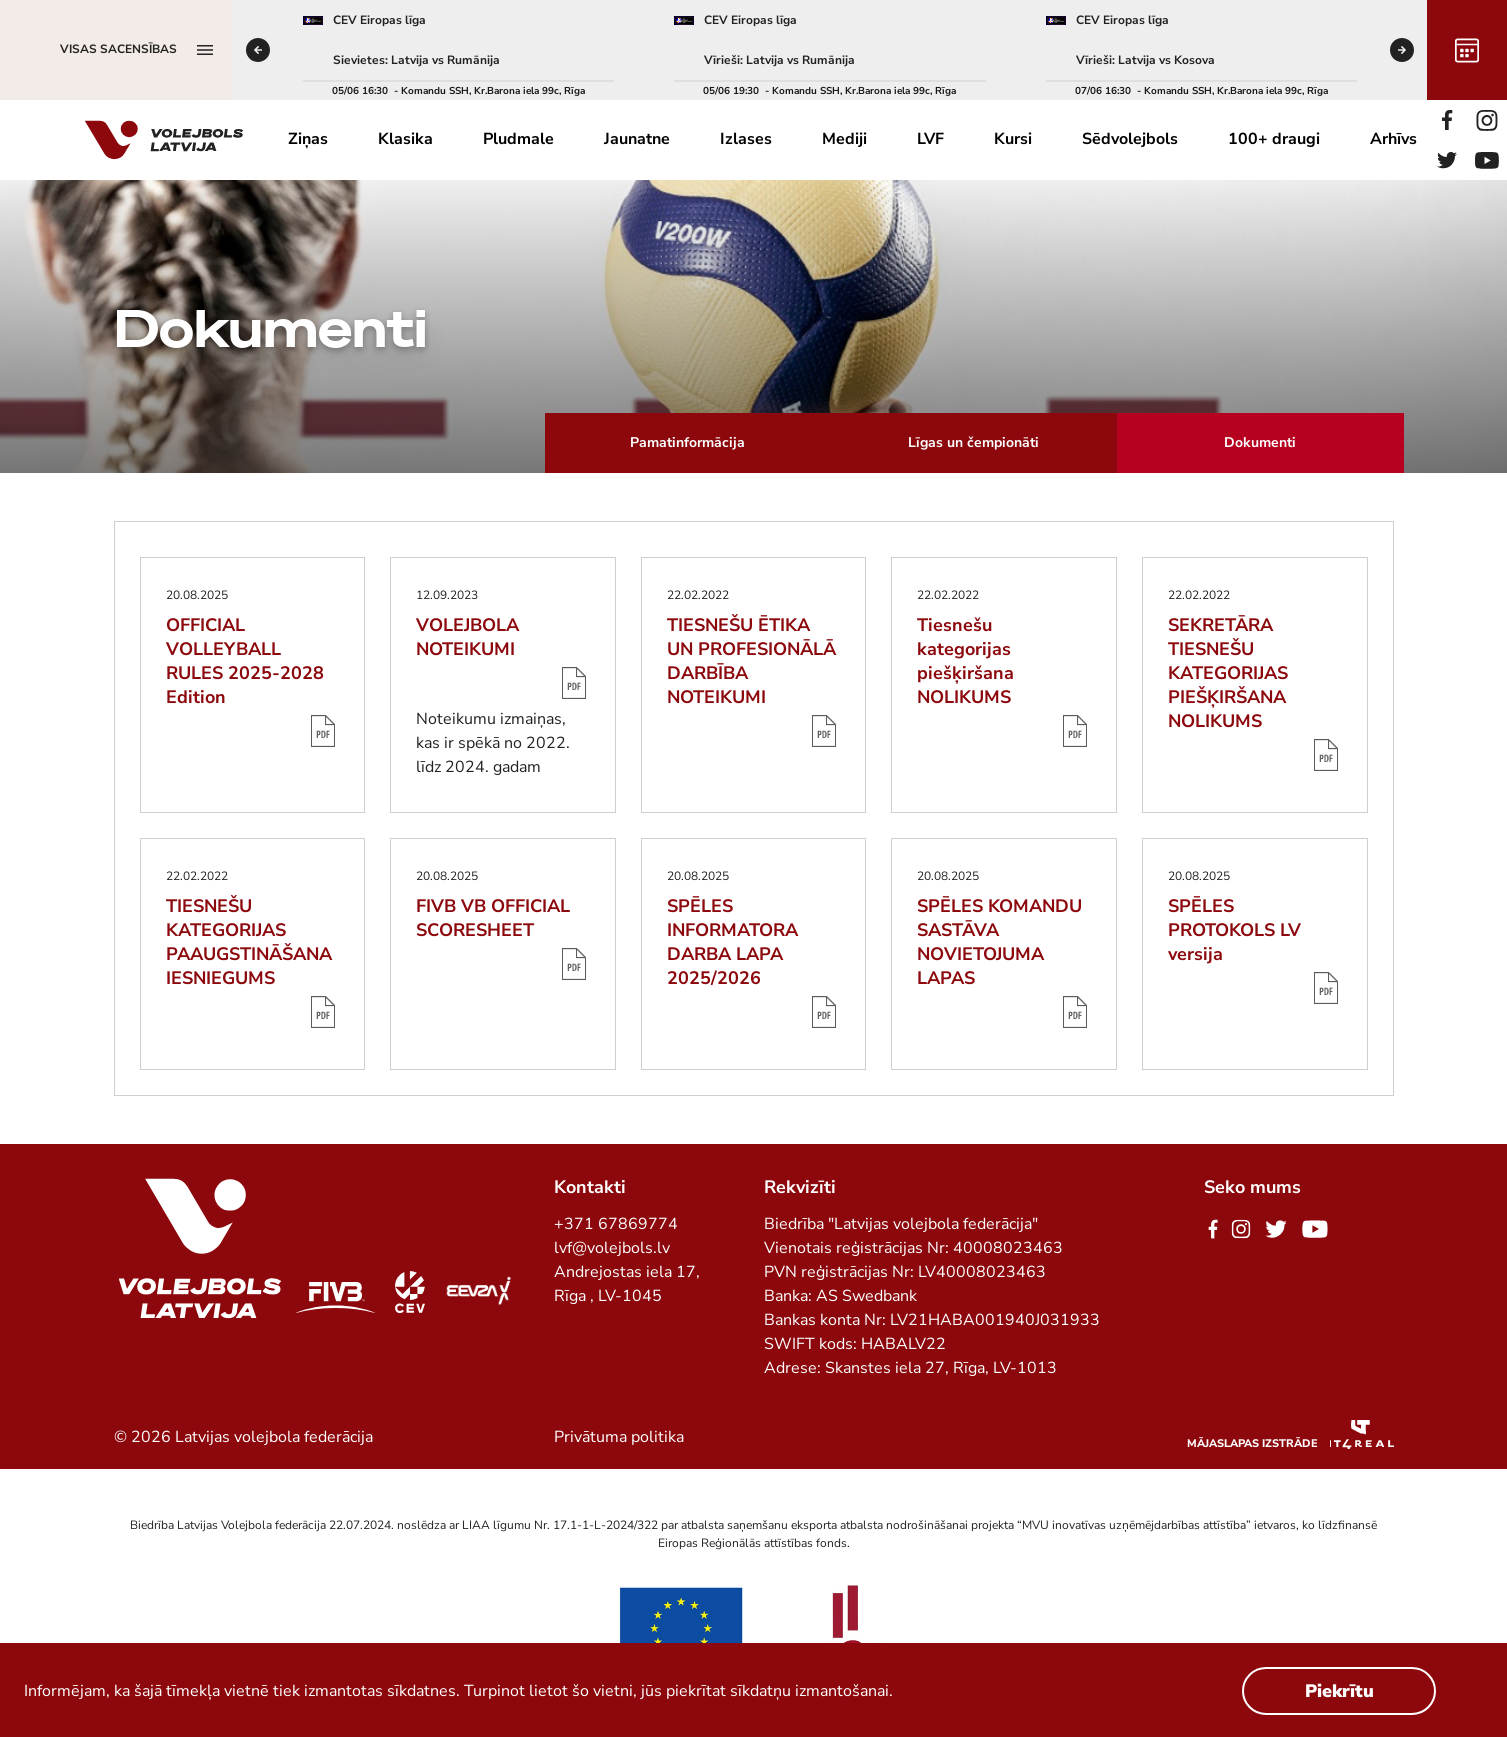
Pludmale (518, 139)
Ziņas (308, 139)
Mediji (844, 139)
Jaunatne (637, 139)
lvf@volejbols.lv (612, 1248)
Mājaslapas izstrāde (1252, 1443)
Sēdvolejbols (1130, 139)
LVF (930, 139)
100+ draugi (1274, 139)
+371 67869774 (616, 1224)
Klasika (405, 139)
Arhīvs (1393, 139)
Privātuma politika (619, 1437)
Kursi (1013, 139)
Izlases (746, 139)
